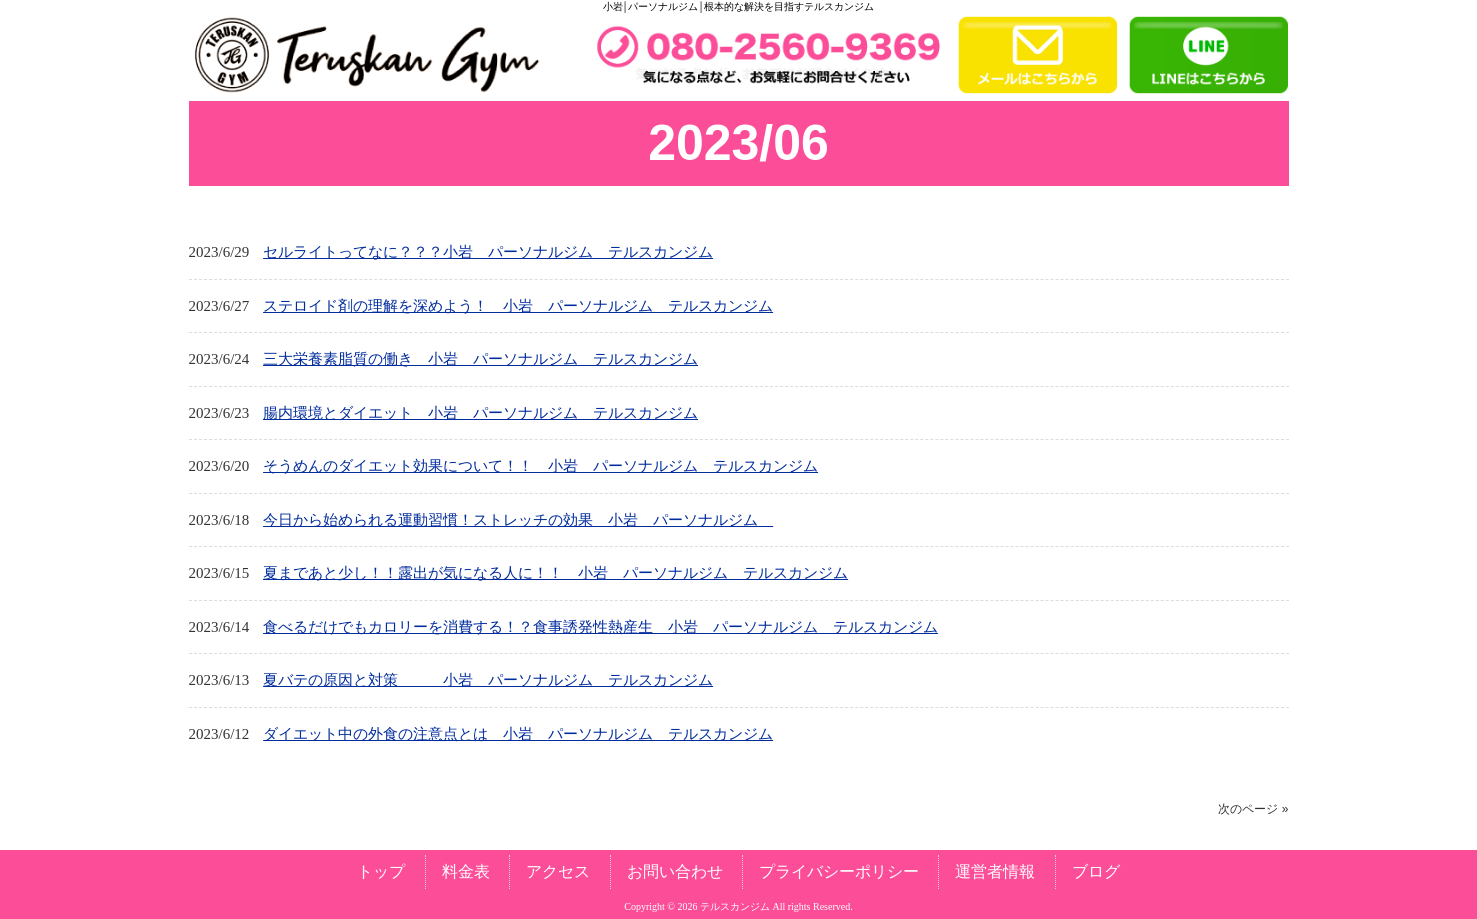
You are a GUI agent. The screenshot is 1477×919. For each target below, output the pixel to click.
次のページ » (1253, 809)
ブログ (1096, 871)
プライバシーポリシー (839, 871)
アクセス (558, 871)
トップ (381, 871)
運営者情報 (995, 871)
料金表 (466, 871)
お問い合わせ (675, 871)
